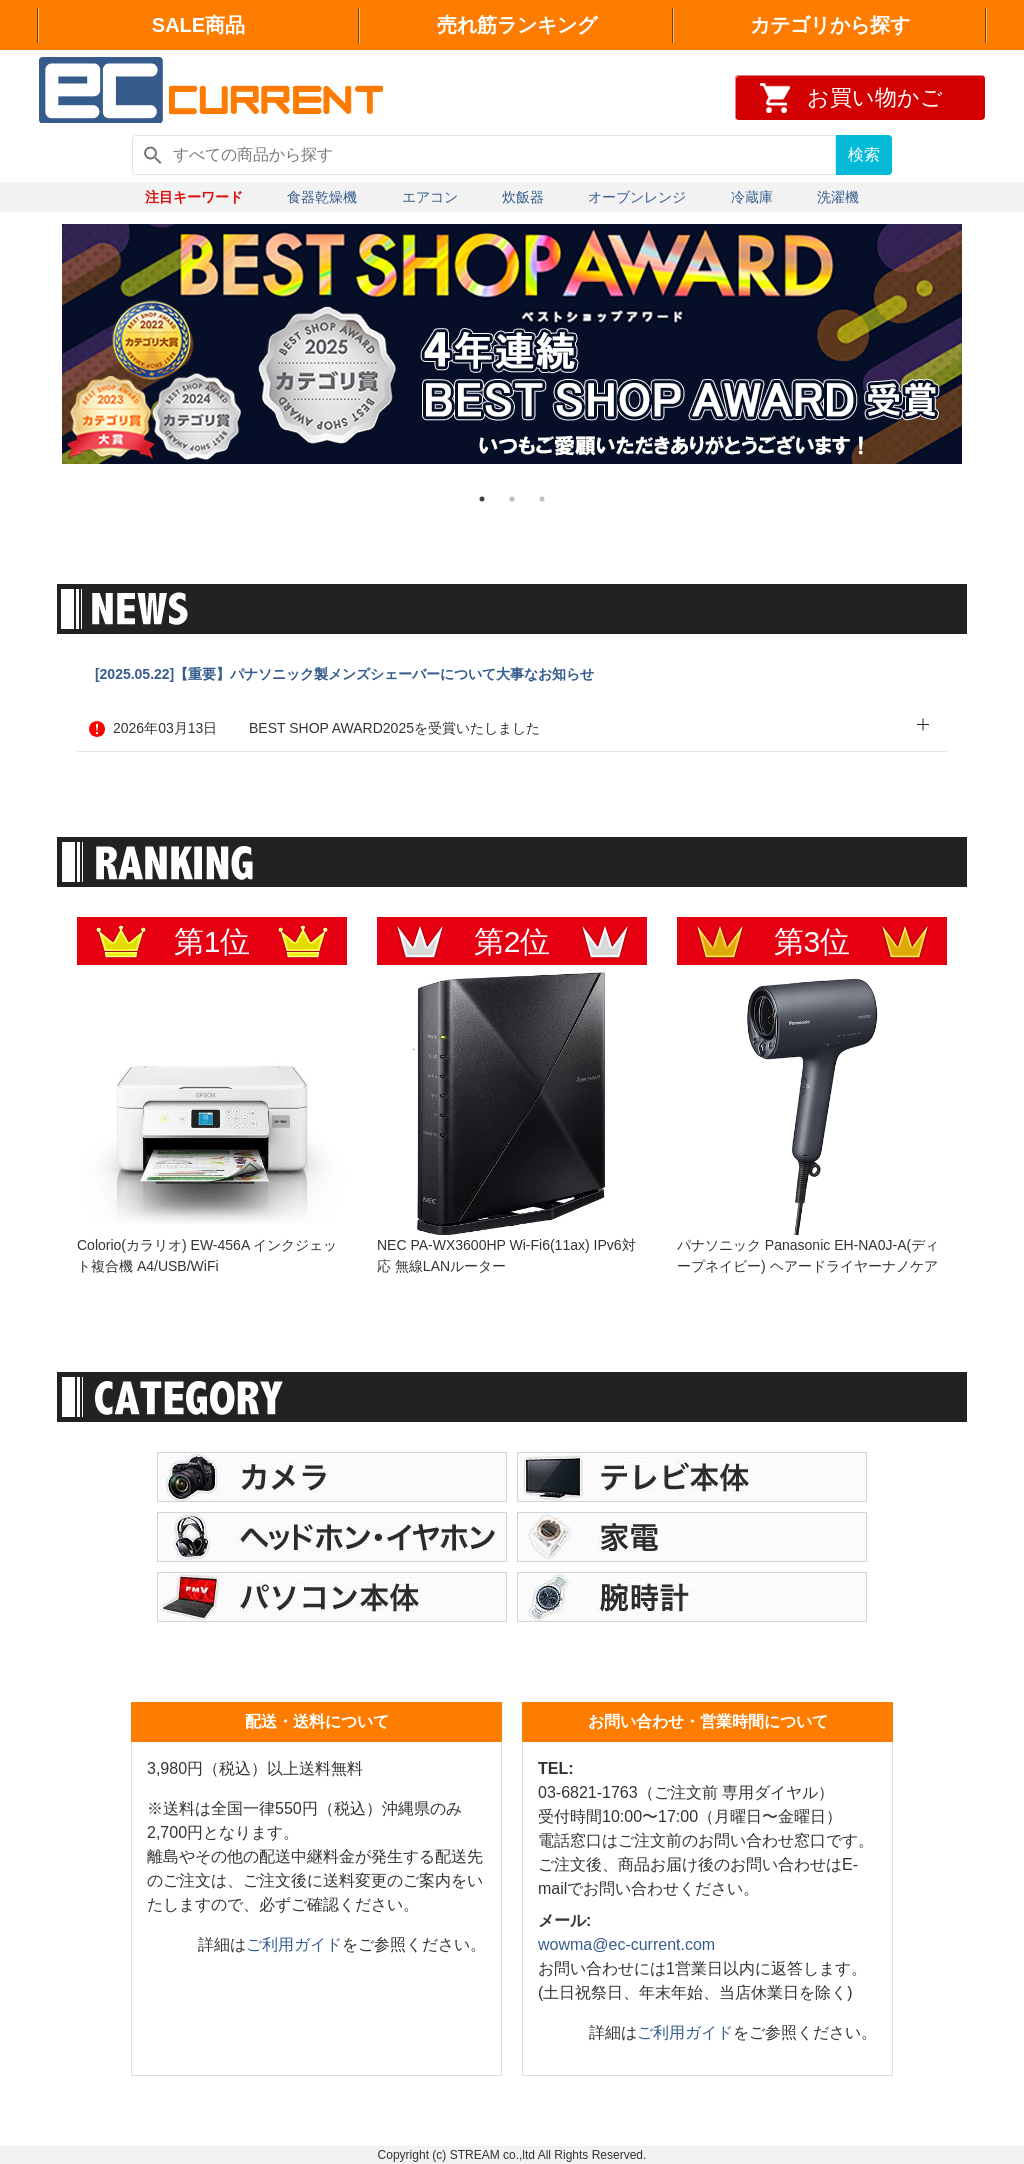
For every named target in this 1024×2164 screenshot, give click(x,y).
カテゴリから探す (830, 25)
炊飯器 (523, 197)
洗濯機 (838, 197)
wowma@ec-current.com (626, 1944)
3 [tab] (542, 499)
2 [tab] (512, 499)
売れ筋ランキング (517, 25)
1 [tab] (482, 499)
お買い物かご (875, 97)
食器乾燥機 (322, 197)
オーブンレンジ (637, 197)
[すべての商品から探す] (484, 155)
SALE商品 (198, 25)
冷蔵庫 (752, 197)
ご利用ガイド (294, 1944)
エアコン (430, 197)
